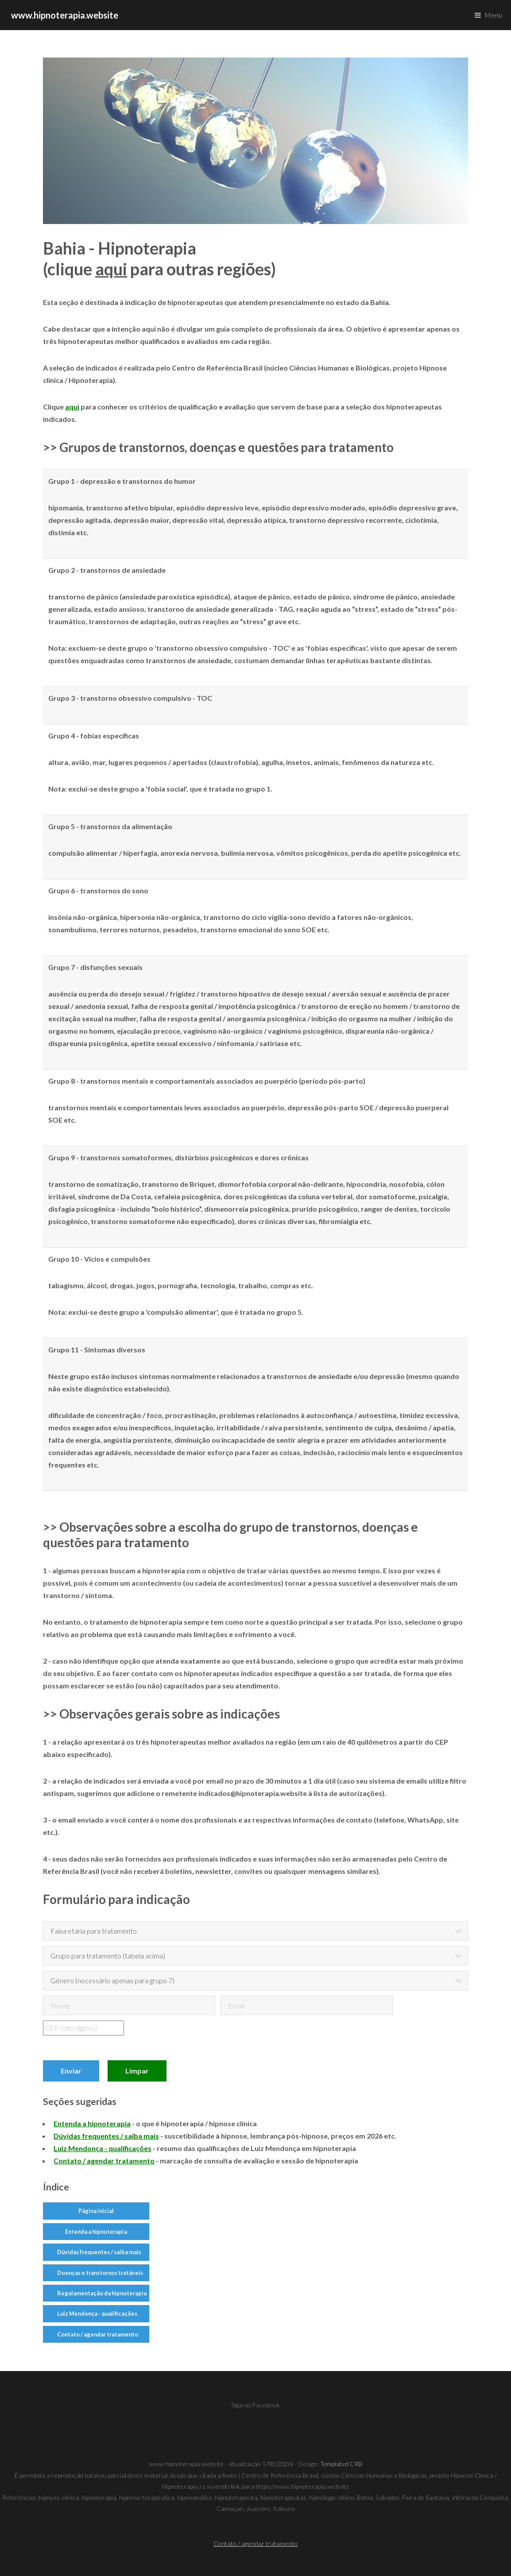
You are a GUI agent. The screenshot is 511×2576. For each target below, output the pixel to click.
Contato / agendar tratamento (97, 2334)
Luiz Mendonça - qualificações (97, 2313)
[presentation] (196, 2037)
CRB (356, 2464)
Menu (493, 15)
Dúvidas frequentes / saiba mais (99, 2251)
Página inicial (96, 2210)
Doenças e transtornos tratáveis (100, 2272)
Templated (334, 2464)
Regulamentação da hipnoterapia (102, 2293)
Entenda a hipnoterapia (96, 2231)
